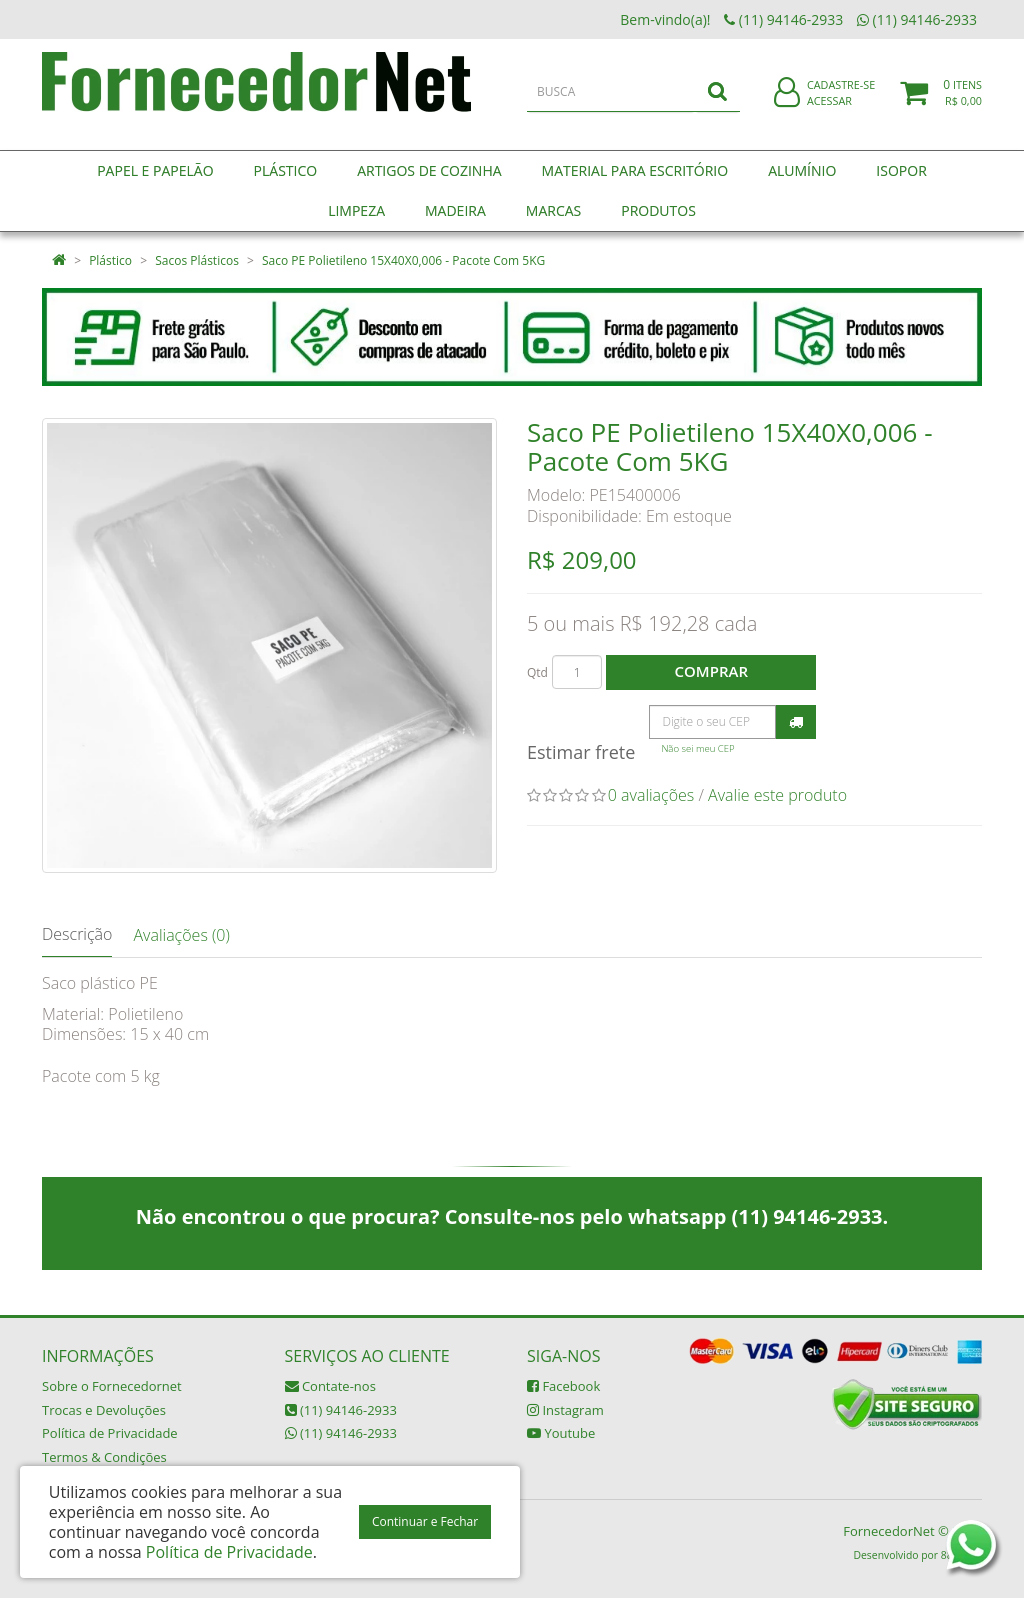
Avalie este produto (777, 795)
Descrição (77, 934)
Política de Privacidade (110, 1433)
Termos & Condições (104, 1457)
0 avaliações (651, 795)
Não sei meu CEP (697, 748)
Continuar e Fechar (425, 1521)
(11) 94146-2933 (341, 1410)
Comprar (711, 671)
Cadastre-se (841, 97)
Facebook (563, 1386)
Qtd (537, 672)
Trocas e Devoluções (104, 1410)
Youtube (561, 1433)
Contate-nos (330, 1386)
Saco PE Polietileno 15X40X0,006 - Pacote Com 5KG (403, 260)
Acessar (829, 113)
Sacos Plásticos (197, 260)
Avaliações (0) (181, 935)
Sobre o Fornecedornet (112, 1386)
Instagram (565, 1410)
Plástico (110, 260)
